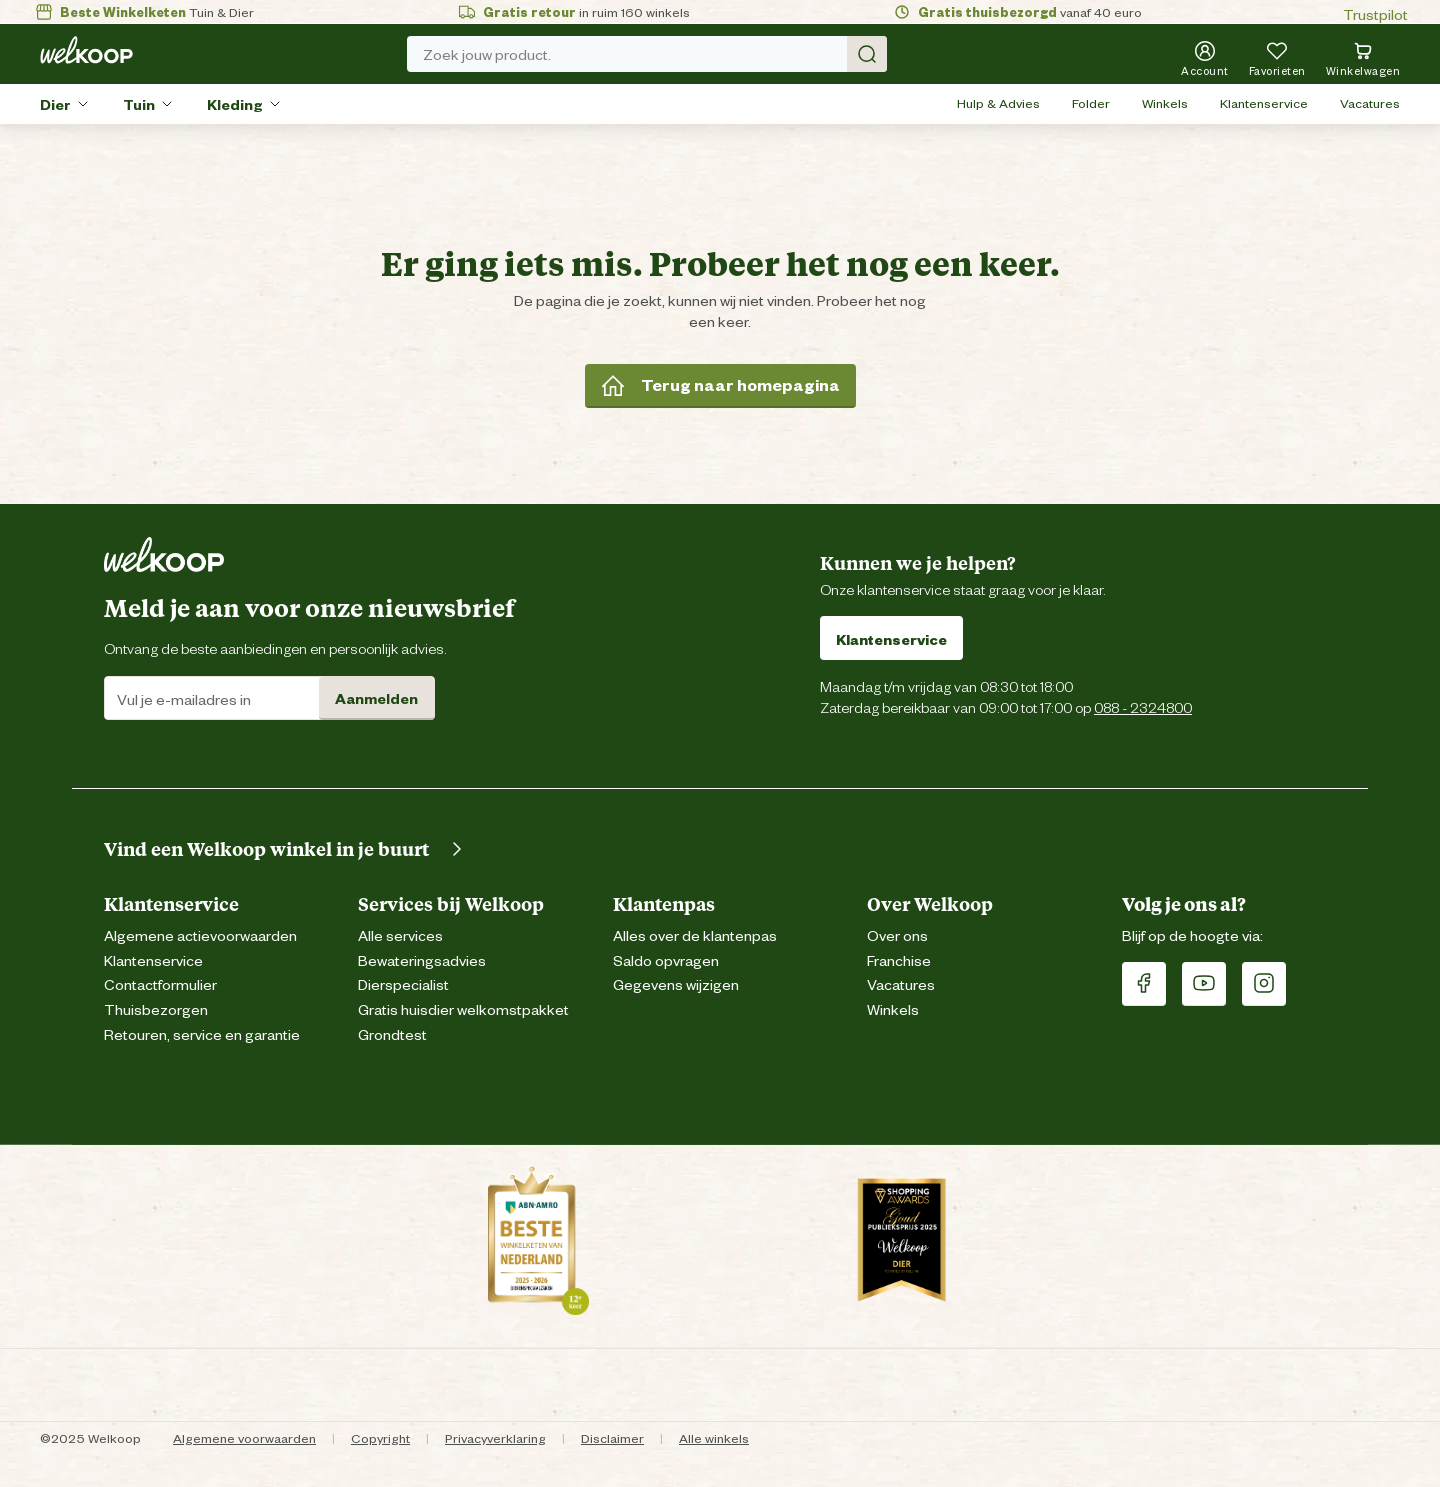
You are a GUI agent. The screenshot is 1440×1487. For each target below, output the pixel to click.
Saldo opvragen (666, 959)
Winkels (1165, 102)
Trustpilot (1375, 13)
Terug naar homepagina (720, 385)
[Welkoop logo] (86, 50)
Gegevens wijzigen (676, 983)
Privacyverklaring (495, 1437)
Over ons (897, 934)
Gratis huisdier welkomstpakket (463, 1008)
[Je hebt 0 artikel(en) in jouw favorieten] (1277, 58)
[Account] (1205, 58)
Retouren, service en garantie (202, 1033)
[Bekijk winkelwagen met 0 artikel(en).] (1363, 58)
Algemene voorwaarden (244, 1437)
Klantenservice (1264, 102)
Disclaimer (612, 1437)
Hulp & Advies (998, 102)
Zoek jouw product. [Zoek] (655, 54)
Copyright (380, 1437)
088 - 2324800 (1143, 706)
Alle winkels (714, 1437)
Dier (55, 103)
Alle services (400, 934)
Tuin (139, 103)
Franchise (899, 959)
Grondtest (392, 1033)
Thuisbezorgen (156, 1008)
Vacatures (1370, 102)
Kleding (235, 103)
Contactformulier (160, 983)
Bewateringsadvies (422, 959)
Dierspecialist (403, 983)
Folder (1091, 102)
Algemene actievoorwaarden (200, 934)
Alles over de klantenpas (695, 934)
